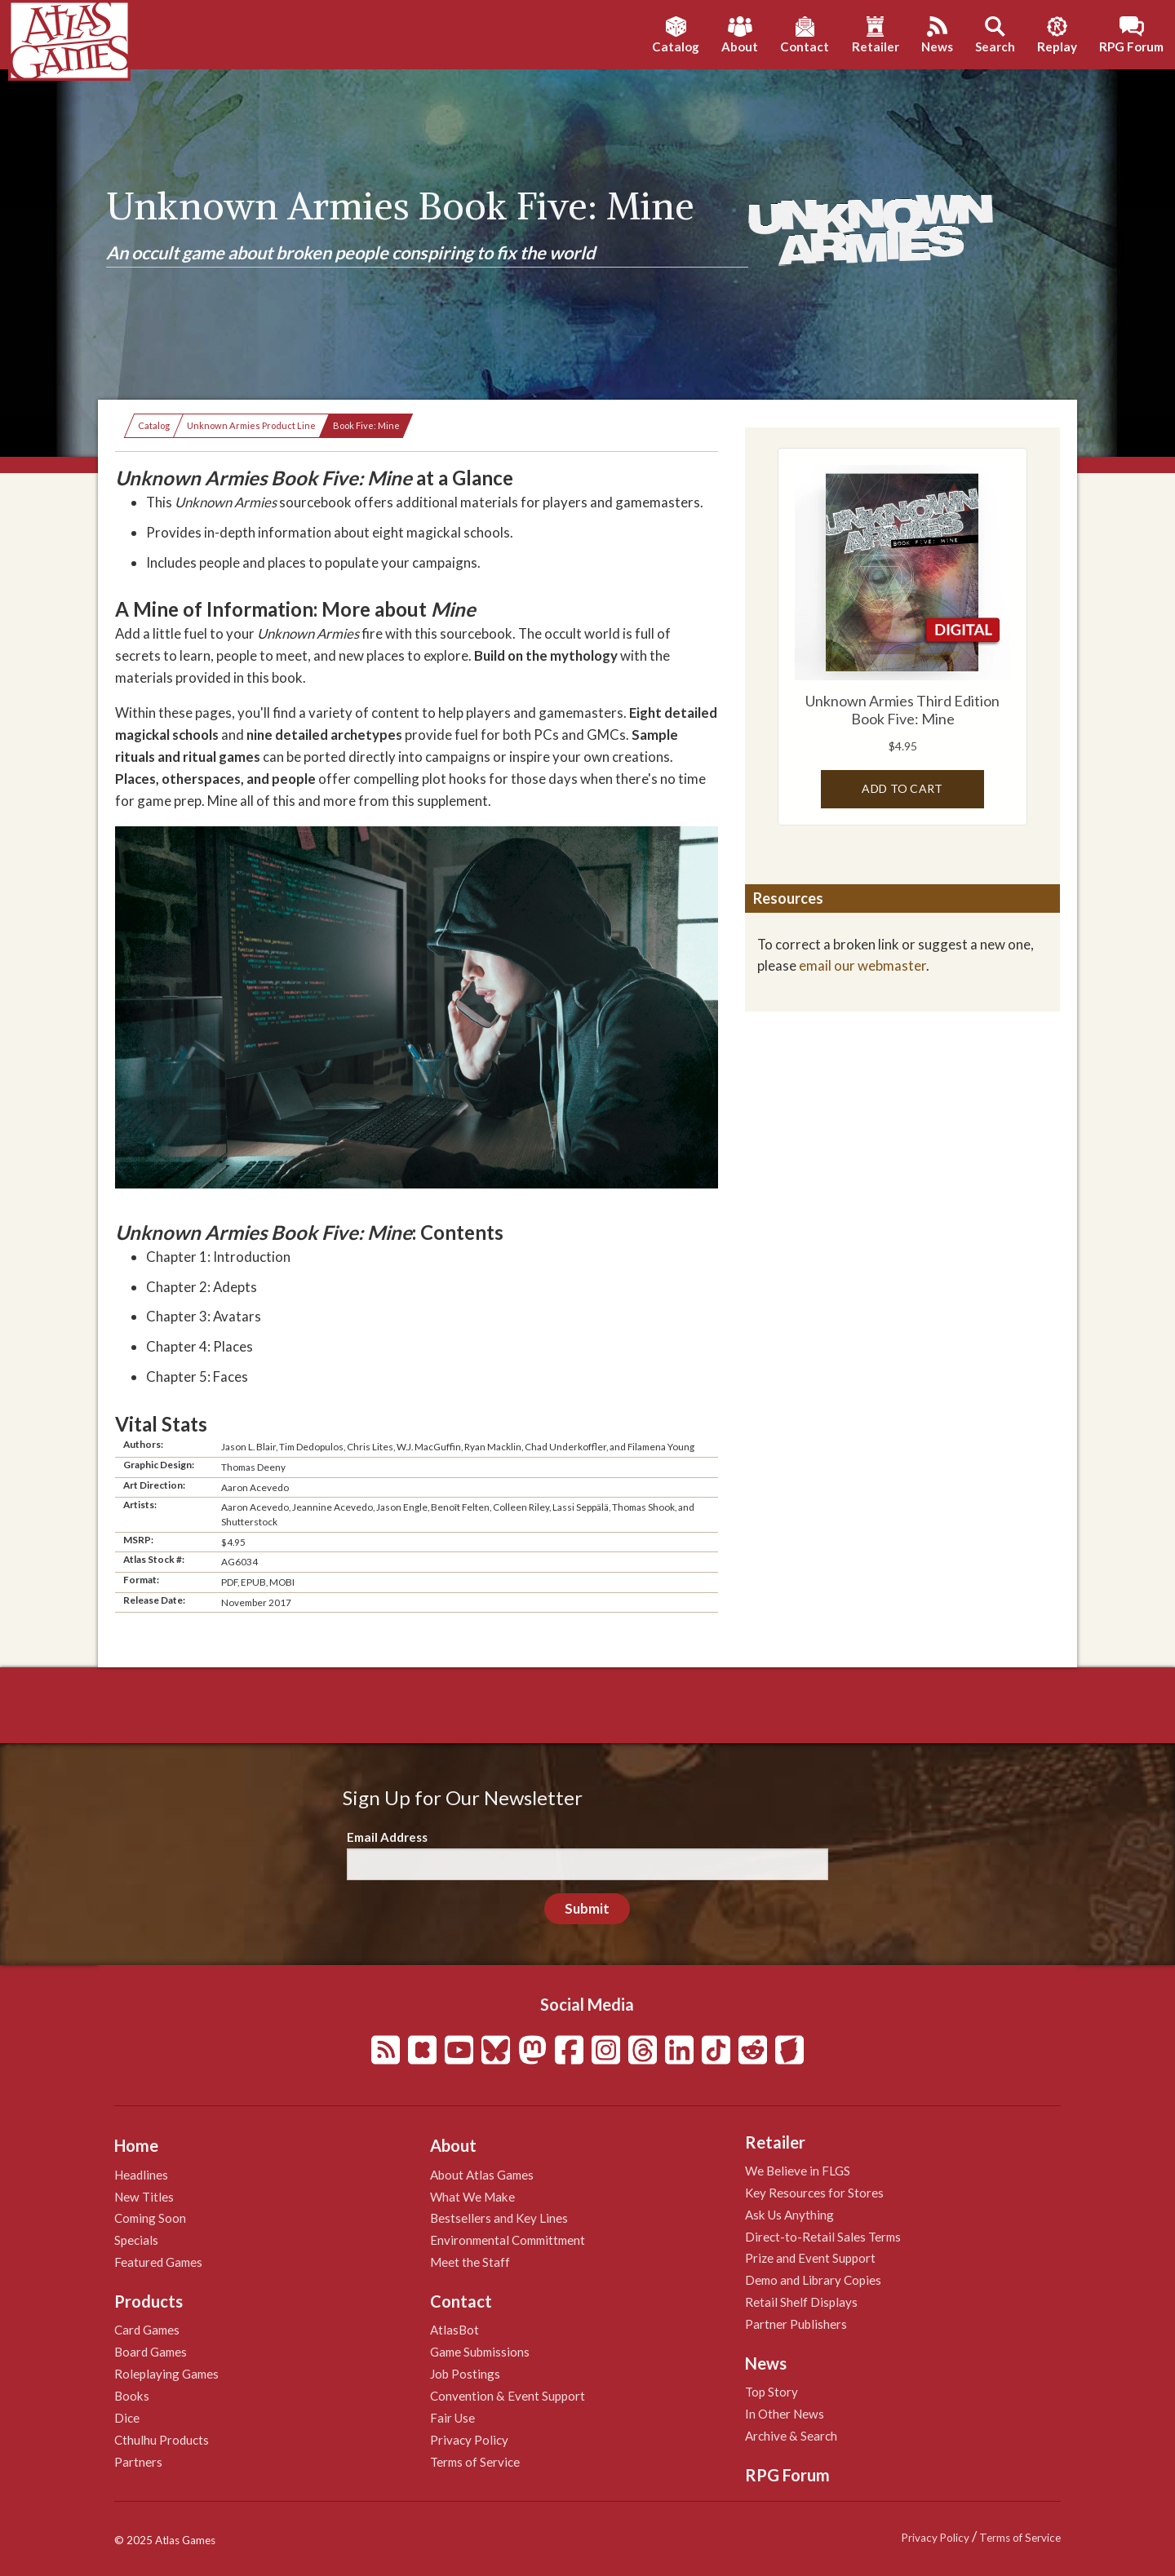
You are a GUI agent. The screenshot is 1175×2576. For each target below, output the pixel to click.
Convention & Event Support (507, 2395)
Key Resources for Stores (814, 2192)
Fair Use (452, 2417)
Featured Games (158, 2262)
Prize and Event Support (810, 2258)
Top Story (771, 2391)
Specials (136, 2240)
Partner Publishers (796, 2324)
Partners (138, 2461)
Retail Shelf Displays (801, 2302)
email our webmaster (862, 965)
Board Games (150, 2351)
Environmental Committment (507, 2240)
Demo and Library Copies (813, 2280)
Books (131, 2395)
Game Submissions (480, 2351)
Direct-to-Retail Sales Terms (823, 2236)
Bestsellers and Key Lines (499, 2218)
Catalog (154, 425)
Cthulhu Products (161, 2439)
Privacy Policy (469, 2439)
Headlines (141, 2174)
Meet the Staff (470, 2262)
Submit (587, 1908)
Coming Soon (150, 2218)
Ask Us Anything (789, 2214)
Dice (127, 2417)
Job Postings (465, 2373)
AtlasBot (454, 2329)
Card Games (147, 2329)
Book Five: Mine (366, 425)
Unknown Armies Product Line (251, 425)
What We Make (472, 2196)
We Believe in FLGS (797, 2170)
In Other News (784, 2413)
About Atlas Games (482, 2174)
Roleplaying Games (166, 2373)
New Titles (144, 2196)
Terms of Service (475, 2461)
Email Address (387, 1837)
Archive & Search (791, 2435)
